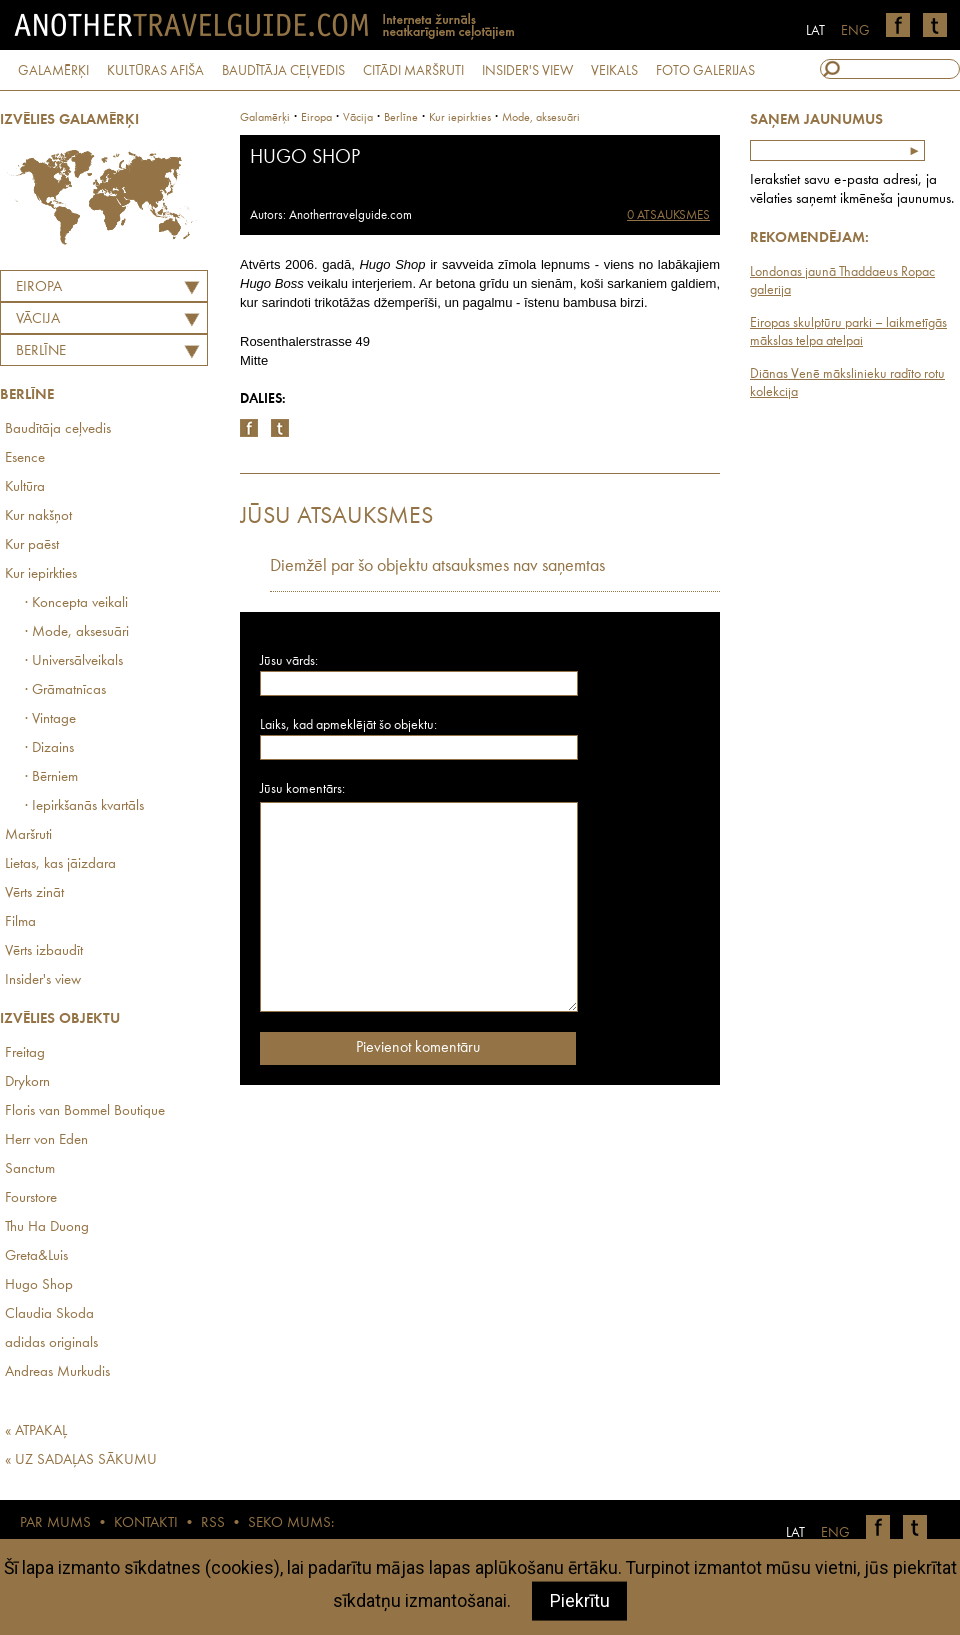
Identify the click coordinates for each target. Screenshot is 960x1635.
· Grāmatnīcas (65, 690)
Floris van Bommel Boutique (85, 1111)
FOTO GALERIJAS (705, 71)
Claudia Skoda (49, 1314)
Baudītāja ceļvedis (58, 429)
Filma (20, 922)
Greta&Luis (36, 1256)
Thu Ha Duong (47, 1227)
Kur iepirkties (41, 574)
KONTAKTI (146, 1523)
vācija (358, 118)
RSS (213, 1523)
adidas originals (51, 1343)
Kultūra (25, 487)
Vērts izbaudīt (44, 951)
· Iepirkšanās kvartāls (84, 806)
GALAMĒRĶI (53, 71)
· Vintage (50, 719)
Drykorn (27, 1082)
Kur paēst (32, 545)
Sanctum (30, 1169)
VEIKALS (614, 71)
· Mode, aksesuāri (77, 632)
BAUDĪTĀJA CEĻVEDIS (283, 71)
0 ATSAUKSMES (668, 215)
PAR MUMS (55, 1523)
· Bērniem (51, 777)
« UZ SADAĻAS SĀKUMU (81, 1460)
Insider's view (43, 980)
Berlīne (41, 351)
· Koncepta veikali (76, 603)
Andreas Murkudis (57, 1372)
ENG (855, 31)
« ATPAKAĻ (36, 1431)
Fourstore (31, 1198)
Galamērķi (265, 118)
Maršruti (28, 835)
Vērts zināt (34, 893)
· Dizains (49, 748)
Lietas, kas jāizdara (60, 864)
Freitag (25, 1053)
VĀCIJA (38, 319)
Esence (25, 458)
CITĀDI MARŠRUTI (413, 71)
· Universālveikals (74, 661)
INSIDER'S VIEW (527, 71)
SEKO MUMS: (291, 1523)
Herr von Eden (46, 1140)
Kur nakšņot (38, 516)
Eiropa (39, 287)
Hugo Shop (39, 1285)
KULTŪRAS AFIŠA (155, 71)
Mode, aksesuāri (541, 118)
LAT (815, 31)
